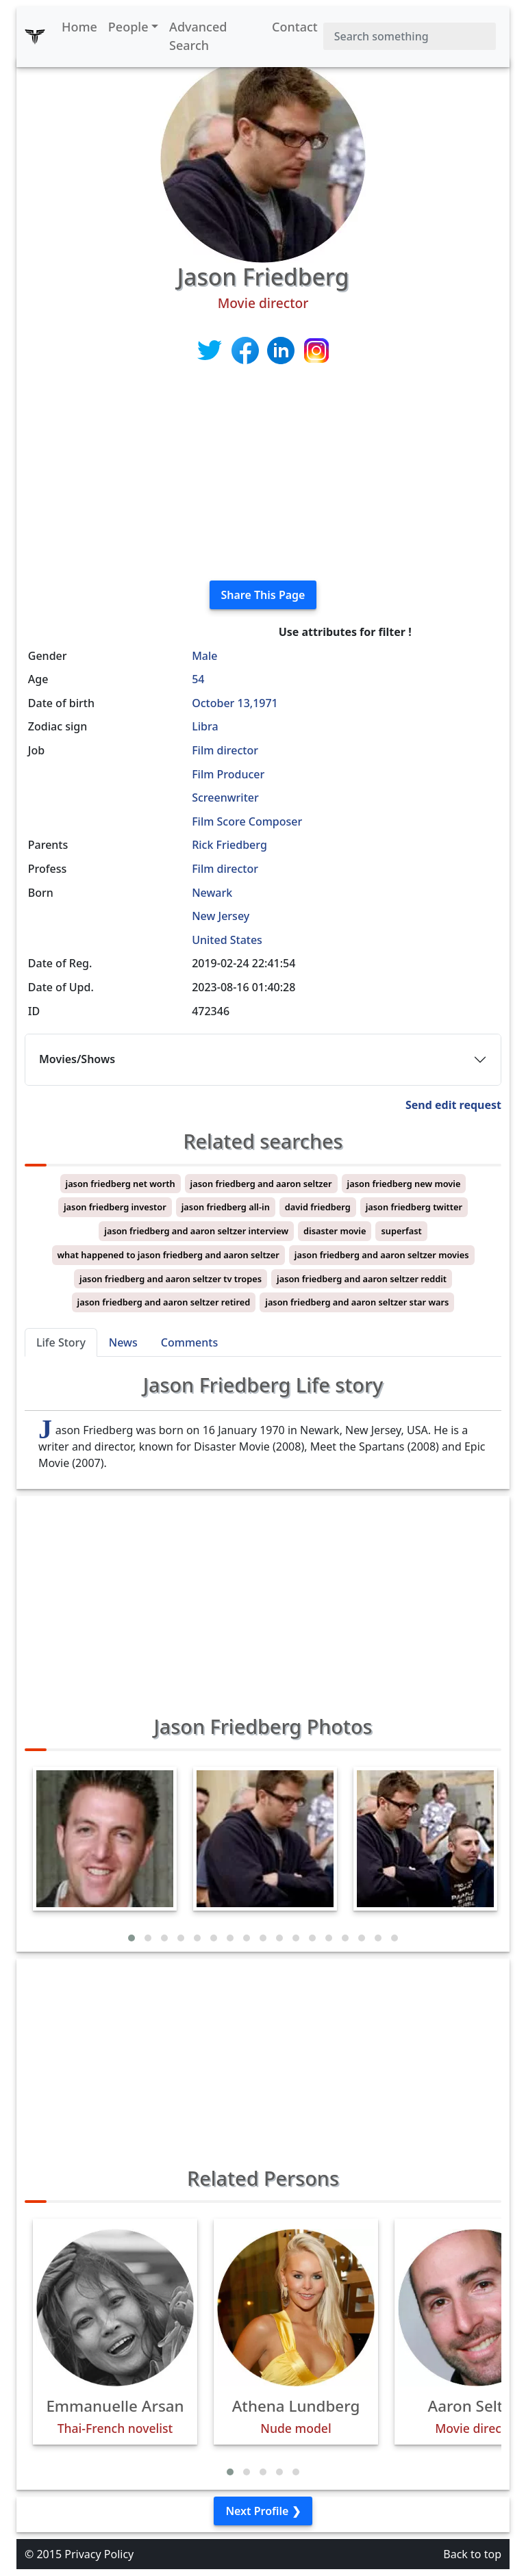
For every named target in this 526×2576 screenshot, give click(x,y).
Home (79, 26)
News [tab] (123, 1342)
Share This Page (263, 594)
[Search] (409, 36)
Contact (295, 26)
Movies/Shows (77, 1059)
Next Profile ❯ (262, 2510)
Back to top (472, 2554)
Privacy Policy (99, 2554)
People (128, 26)
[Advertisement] (263, 474)
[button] (131, 1938)
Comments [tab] (189, 1342)
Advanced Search (198, 35)
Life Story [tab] (61, 1342)
